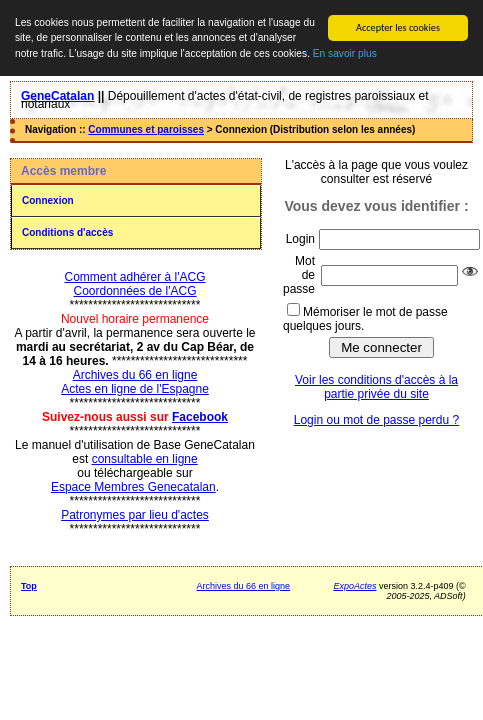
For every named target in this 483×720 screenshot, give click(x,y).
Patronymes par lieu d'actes (135, 515)
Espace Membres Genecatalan (133, 487)
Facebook (200, 417)
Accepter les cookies (398, 27)
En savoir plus (345, 53)
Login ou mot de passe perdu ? (376, 420)
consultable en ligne (145, 459)
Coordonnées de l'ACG (134, 291)
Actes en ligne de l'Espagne (135, 389)
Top (29, 586)
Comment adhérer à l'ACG (134, 277)
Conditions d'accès (67, 232)
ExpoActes (354, 586)
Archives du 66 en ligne (135, 375)
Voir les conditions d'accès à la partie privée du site (376, 387)
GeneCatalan (57, 96)
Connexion (48, 200)
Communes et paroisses (146, 129)
